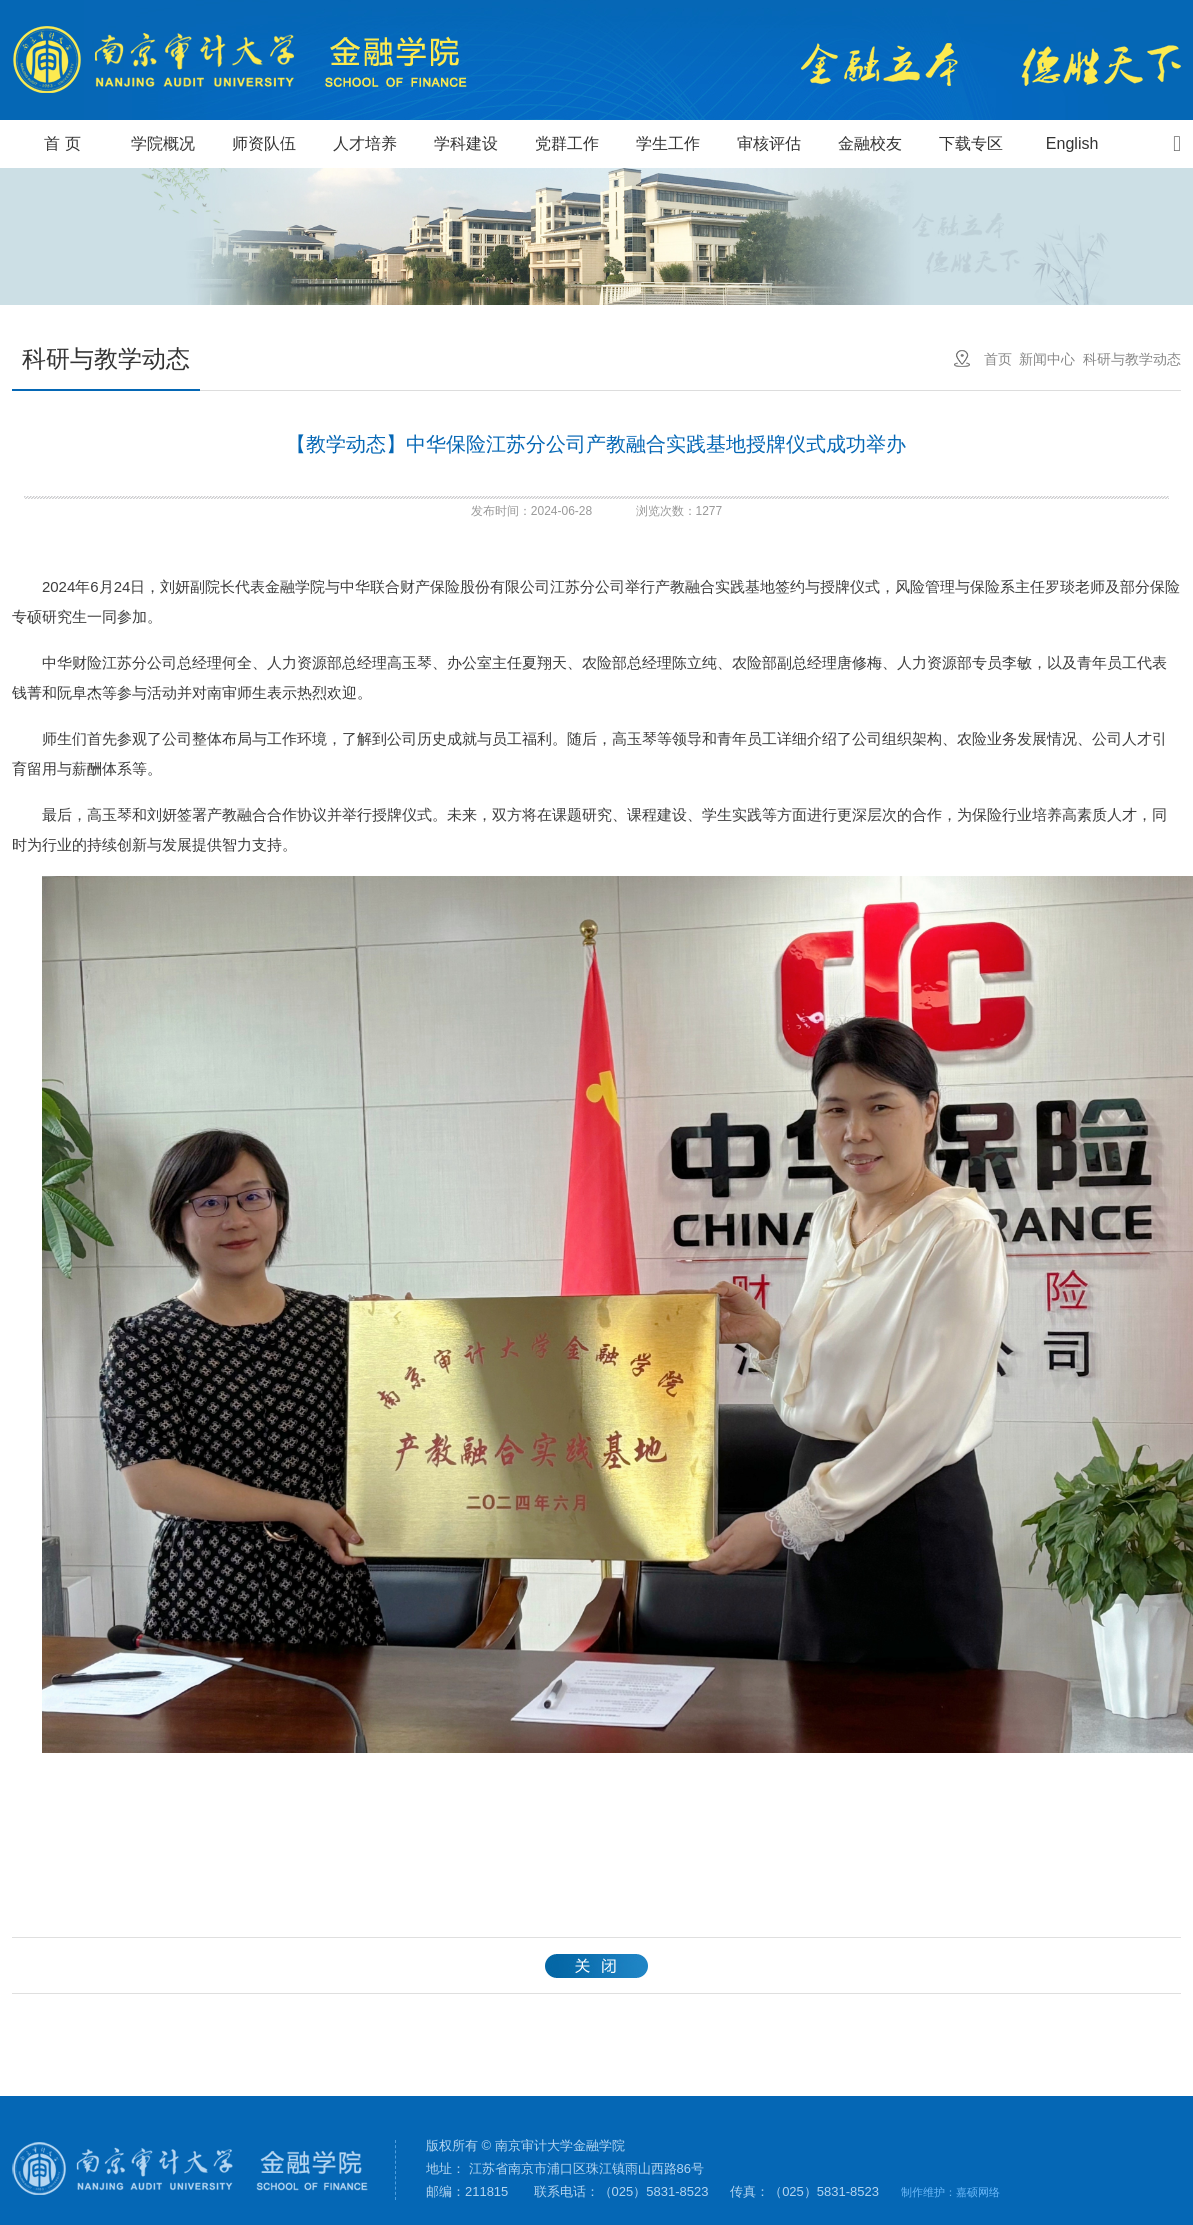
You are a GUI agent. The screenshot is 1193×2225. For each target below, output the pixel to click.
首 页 (62, 143)
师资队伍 (264, 143)
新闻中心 (1047, 359)
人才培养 (365, 143)
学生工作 (668, 143)
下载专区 (971, 143)
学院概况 (163, 143)
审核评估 (769, 143)
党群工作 (567, 143)
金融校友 (870, 143)
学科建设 (466, 143)
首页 (998, 359)
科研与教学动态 (1132, 359)
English (1072, 143)
